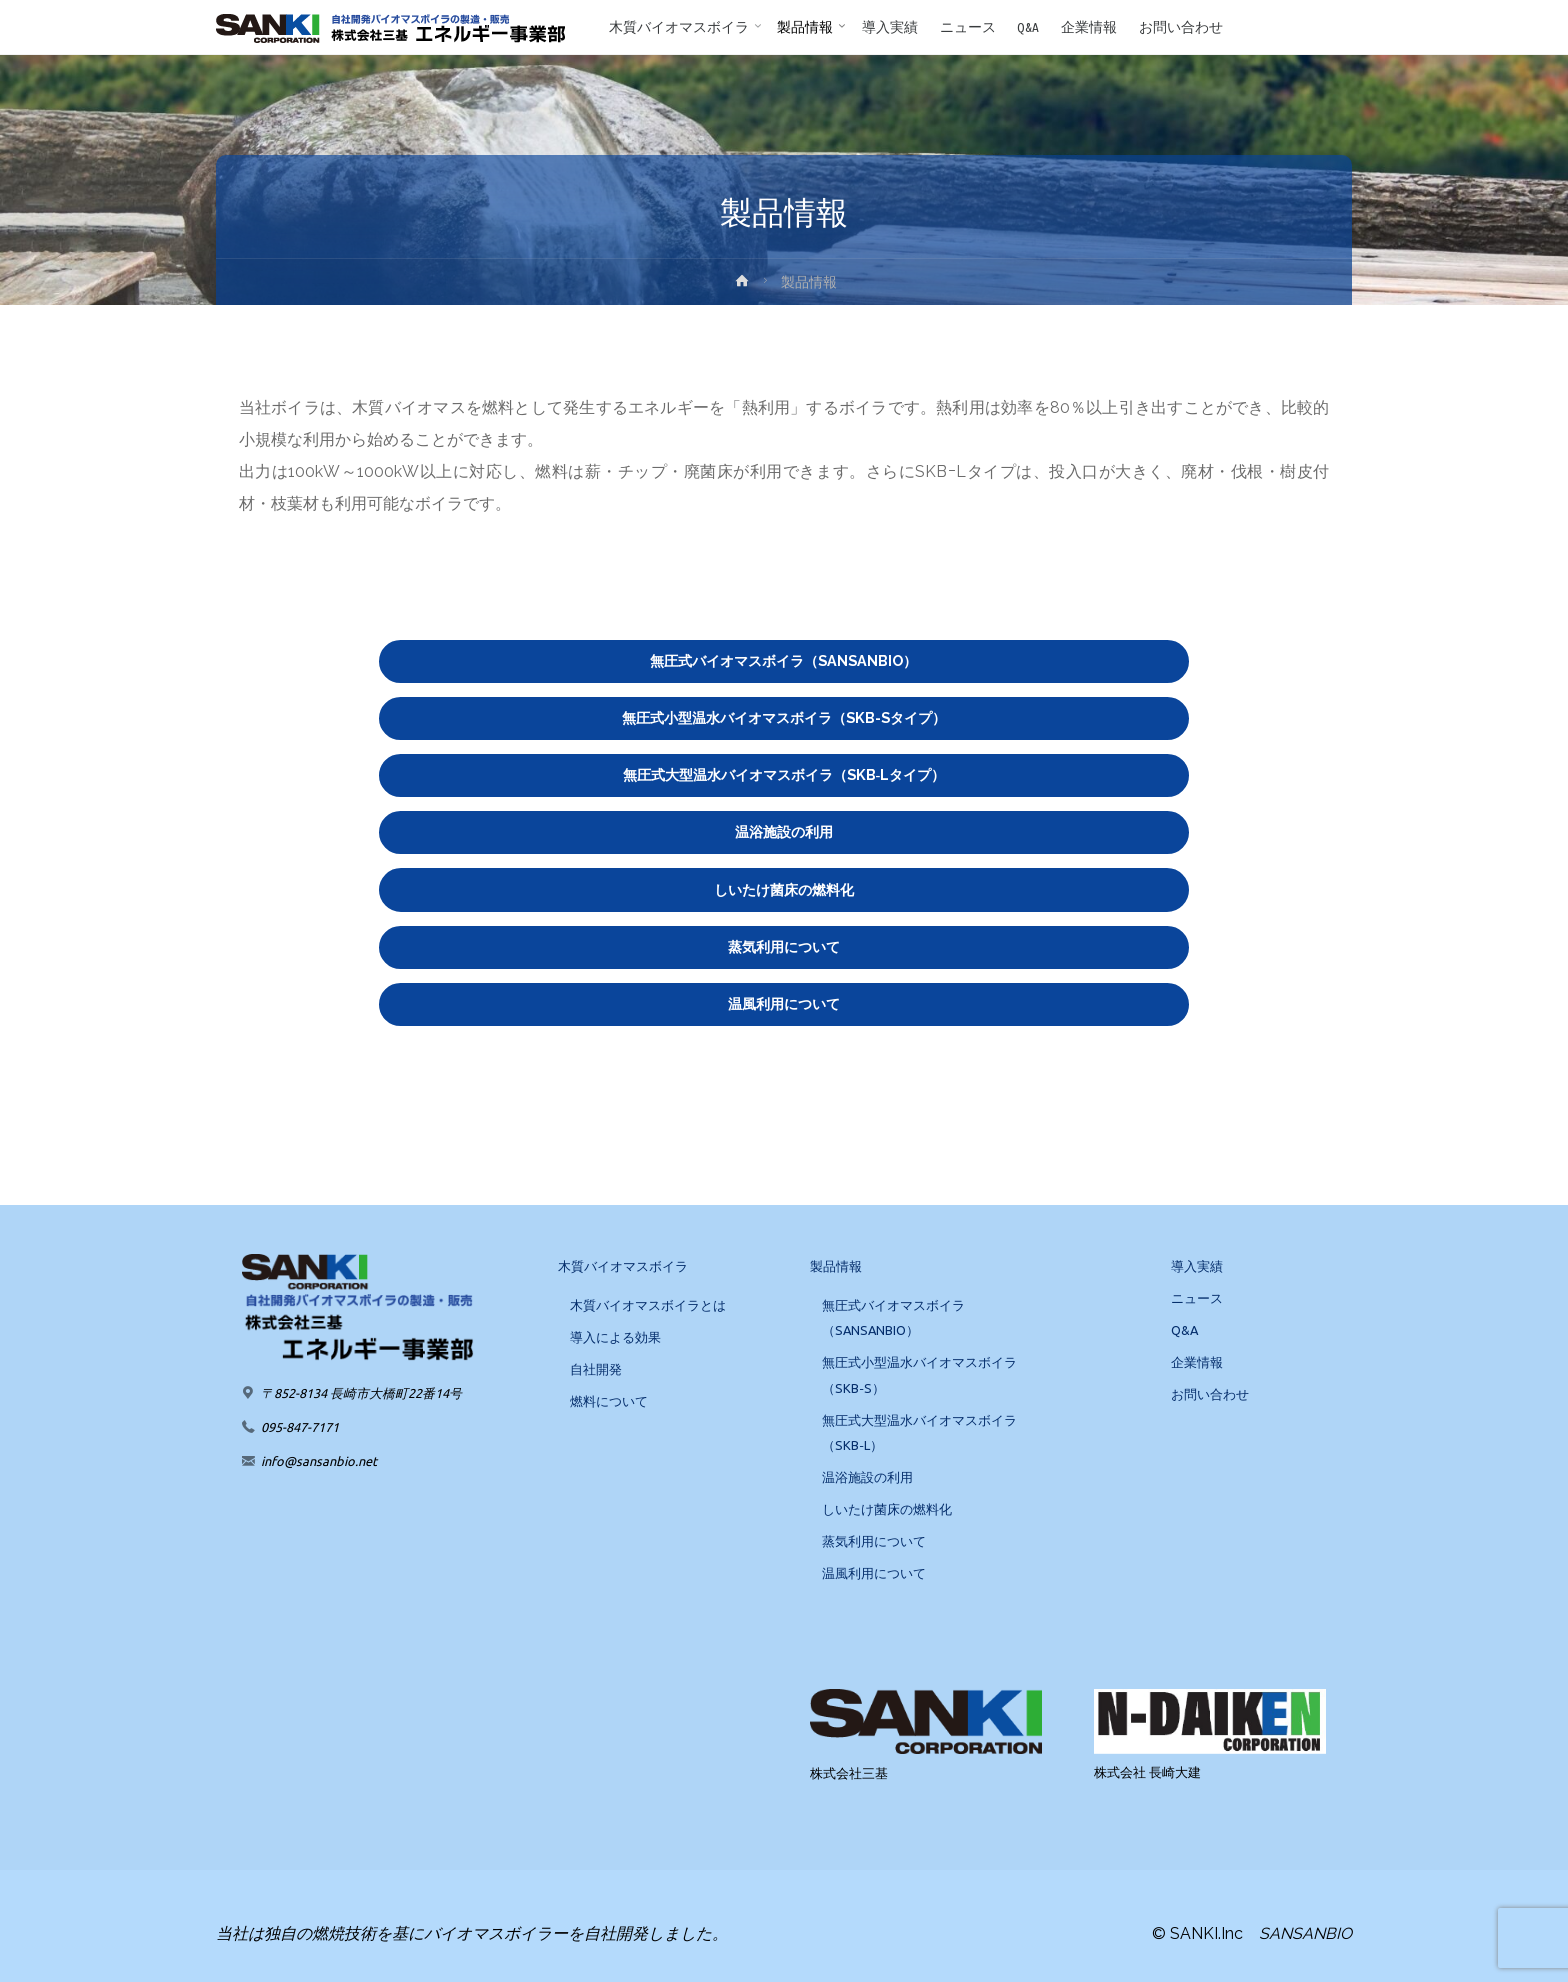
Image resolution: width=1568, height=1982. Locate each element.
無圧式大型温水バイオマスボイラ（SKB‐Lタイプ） (784, 774)
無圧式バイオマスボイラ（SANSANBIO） (783, 660)
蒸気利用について (784, 946)
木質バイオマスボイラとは (648, 1305)
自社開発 (596, 1369)
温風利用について (784, 1003)
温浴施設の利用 (784, 831)
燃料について (609, 1401)
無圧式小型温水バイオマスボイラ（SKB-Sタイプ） (784, 717)
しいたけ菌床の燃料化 (784, 889)
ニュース (1197, 1298)
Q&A (1184, 1330)
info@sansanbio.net (319, 1461)
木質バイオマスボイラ (623, 1266)
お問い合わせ (1210, 1394)
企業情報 (1197, 1362)
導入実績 (1197, 1266)
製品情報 (836, 1266)
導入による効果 (615, 1337)
